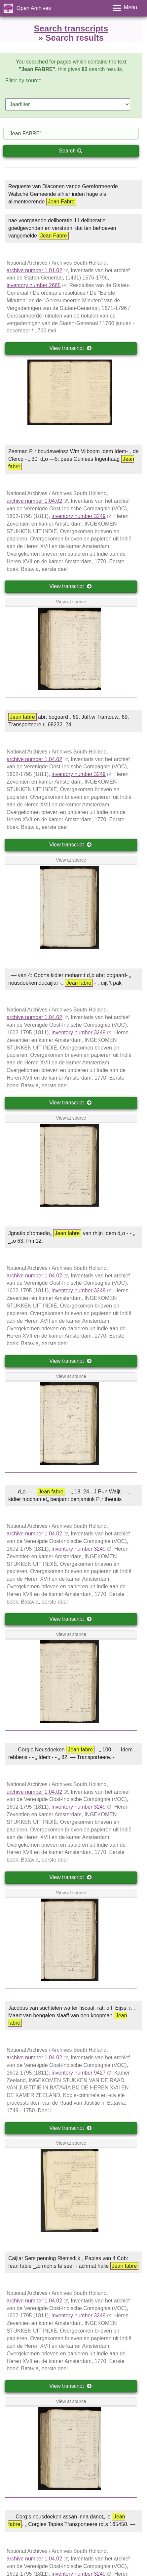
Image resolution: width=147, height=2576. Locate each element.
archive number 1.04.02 (34, 501)
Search (70, 150)
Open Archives (34, 8)
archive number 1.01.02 (34, 270)
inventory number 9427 (79, 2073)
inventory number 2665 (34, 285)
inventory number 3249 (79, 516)
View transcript (70, 348)
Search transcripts (71, 28)
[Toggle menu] (125, 8)
